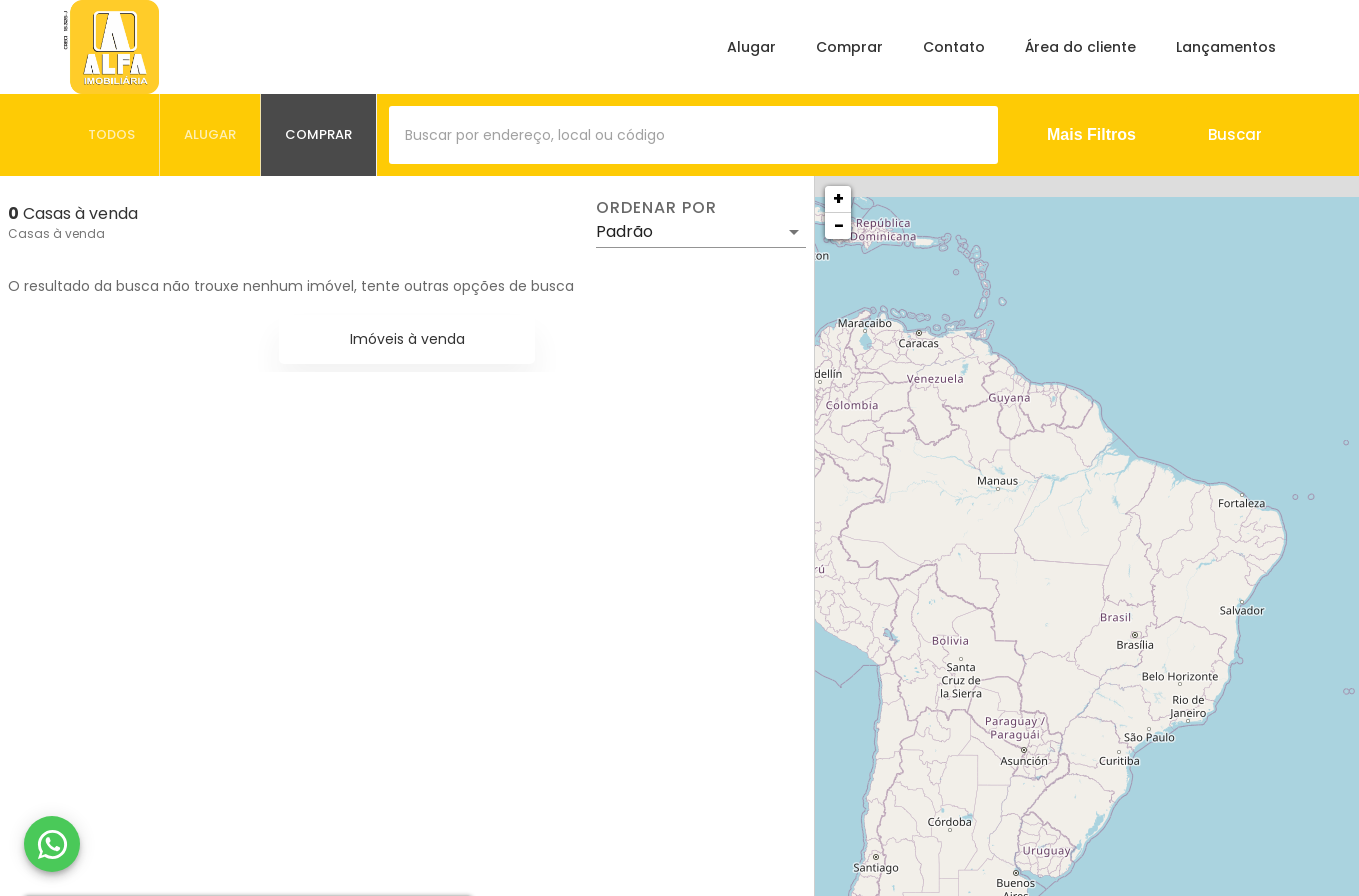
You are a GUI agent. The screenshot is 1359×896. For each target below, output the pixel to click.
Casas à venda (56, 233)
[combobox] (693, 135)
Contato (954, 47)
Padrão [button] (624, 231)
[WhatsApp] (52, 844)
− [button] (839, 225)
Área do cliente (1080, 47)
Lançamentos (1226, 47)
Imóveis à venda (407, 339)
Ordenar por (656, 208)
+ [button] (838, 198)
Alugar (751, 47)
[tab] (112, 135)
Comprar (849, 47)
